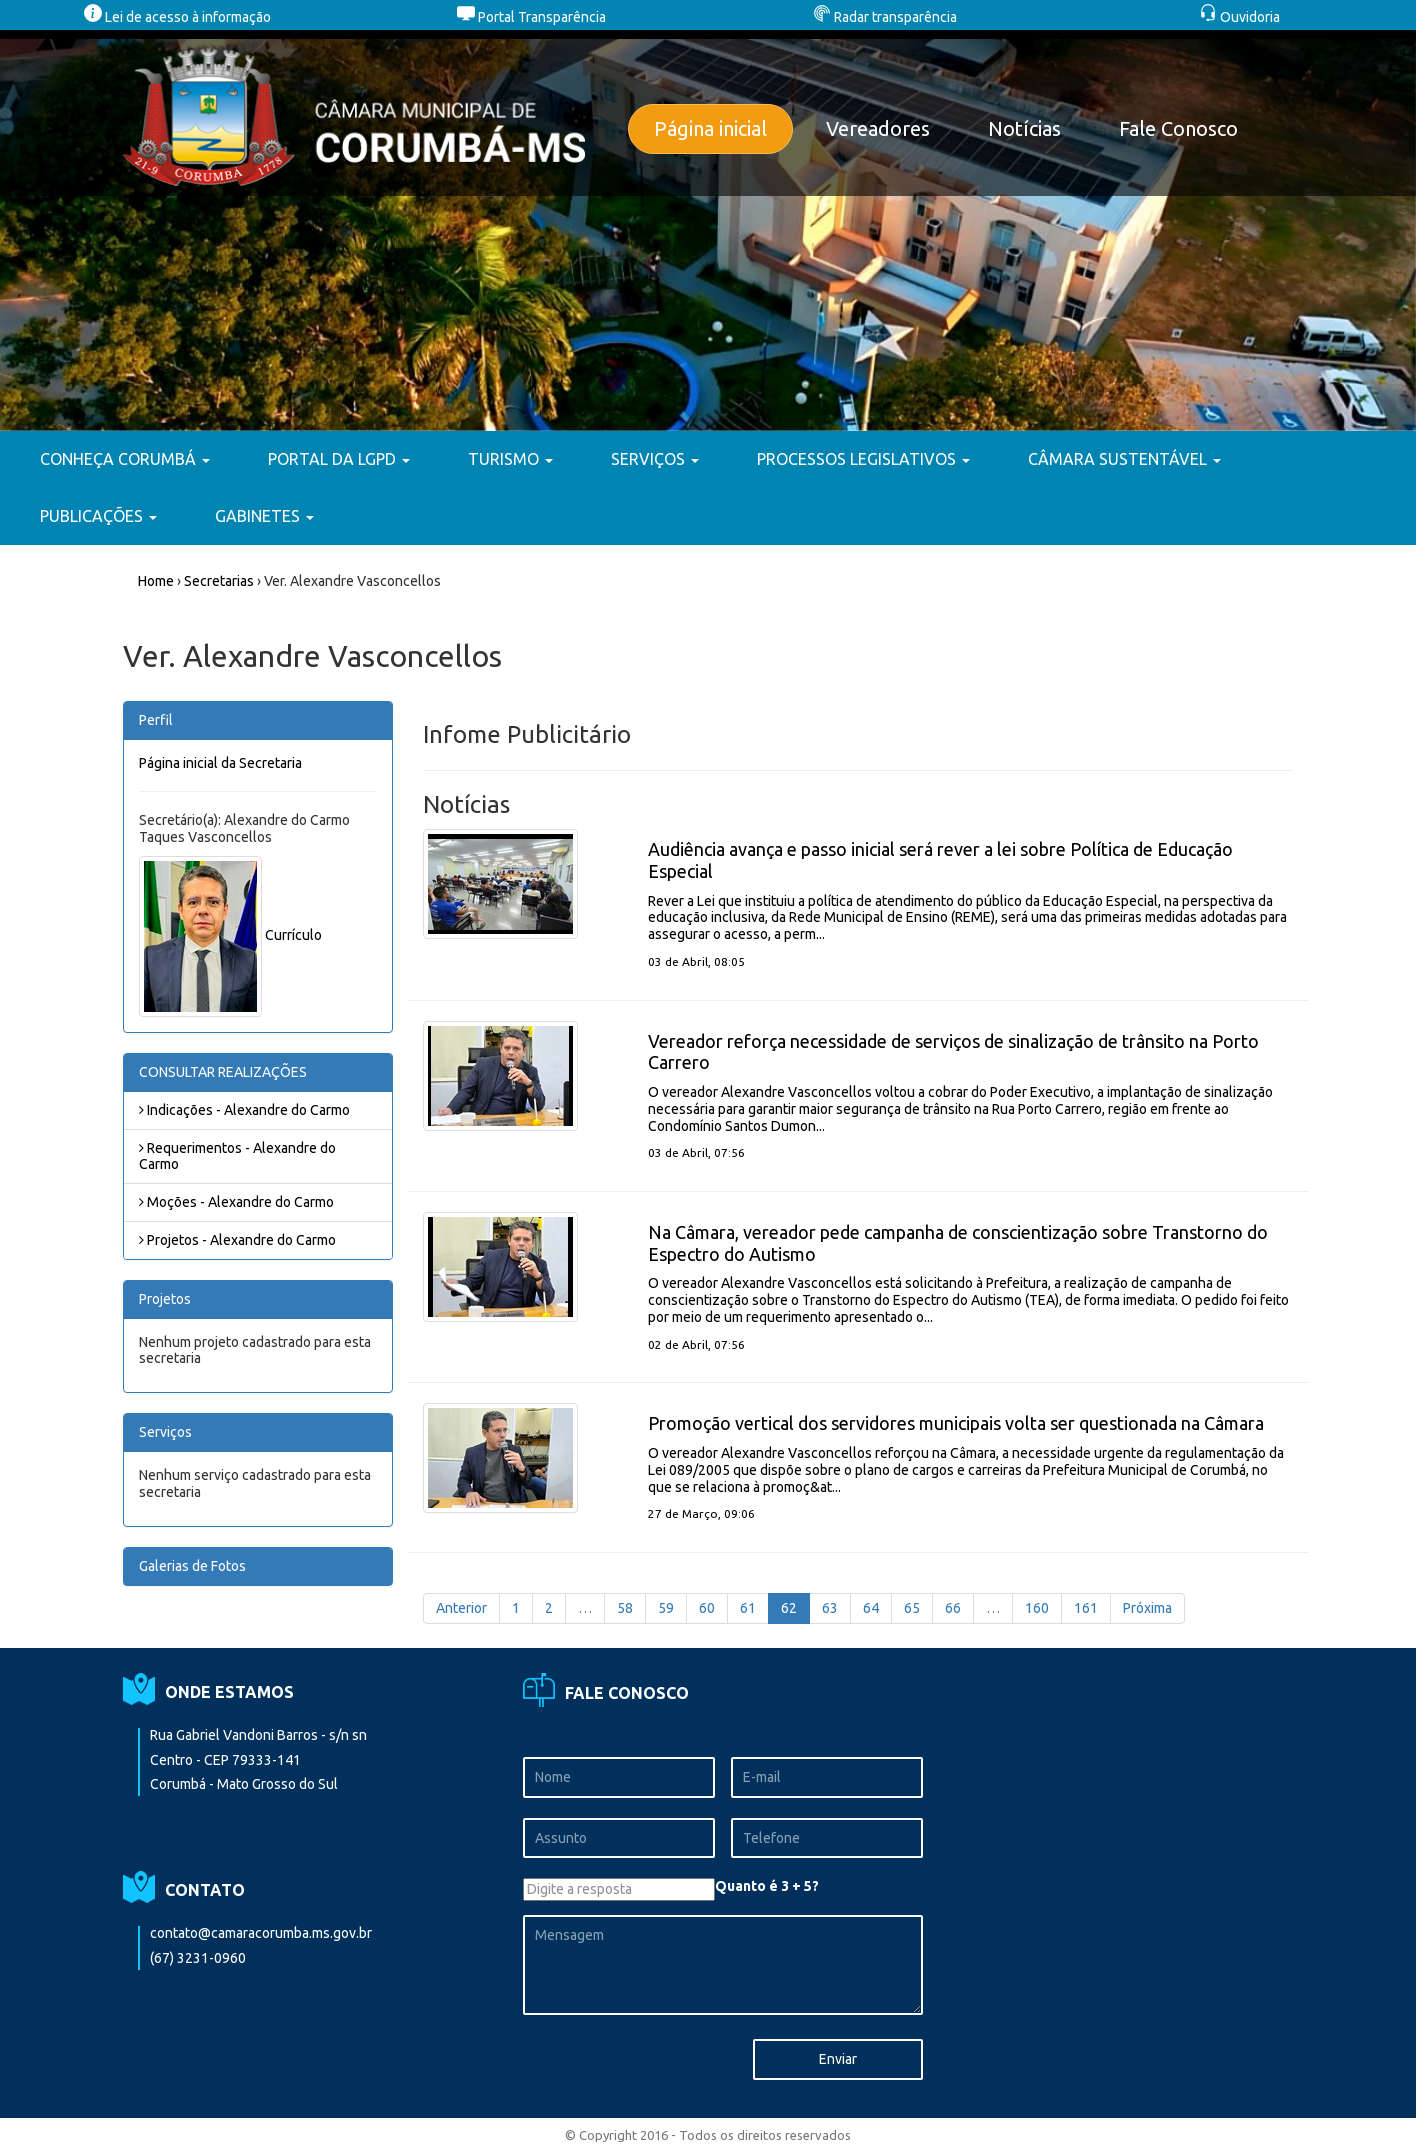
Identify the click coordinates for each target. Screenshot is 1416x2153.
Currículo (293, 935)
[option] (708, 230)
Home (156, 581)
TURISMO (510, 459)
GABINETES (264, 516)
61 (748, 1608)
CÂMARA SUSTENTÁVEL (1124, 459)
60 (707, 1608)
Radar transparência (885, 17)
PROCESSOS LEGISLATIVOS (863, 459)
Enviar (838, 2059)
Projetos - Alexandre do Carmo (237, 1240)
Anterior (461, 1608)
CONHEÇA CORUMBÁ (125, 459)
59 (666, 1608)
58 (625, 1608)
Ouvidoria (1239, 17)
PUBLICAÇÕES (98, 516)
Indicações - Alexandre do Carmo (244, 1110)
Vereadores (878, 128)
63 (830, 1608)
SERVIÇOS (655, 459)
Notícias (1024, 128)
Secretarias (219, 581)
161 (1086, 1608)
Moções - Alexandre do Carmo (236, 1202)
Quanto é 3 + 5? (767, 1886)
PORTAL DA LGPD (339, 459)
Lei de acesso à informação (177, 17)
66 (953, 1608)
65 (912, 1608)
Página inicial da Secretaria (220, 763)
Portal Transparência (531, 17)
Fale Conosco (1178, 128)
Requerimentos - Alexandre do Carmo (237, 1156)
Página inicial (710, 128)
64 (871, 1608)
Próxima (1147, 1608)
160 (1037, 1608)
